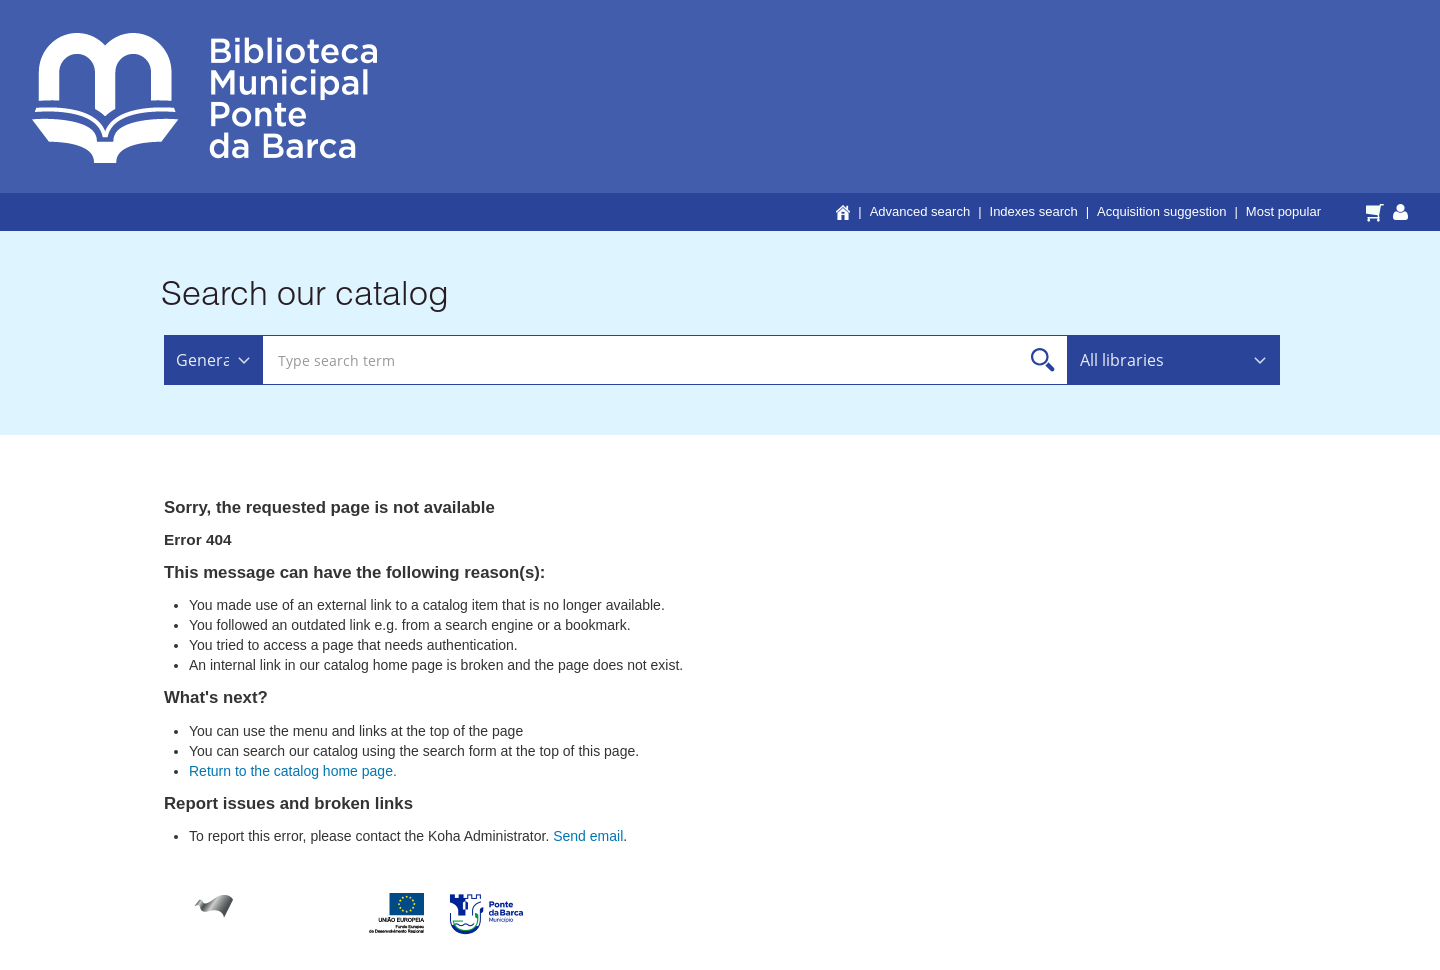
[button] (1377, 211)
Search (1043, 360)
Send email (588, 836)
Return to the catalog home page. (293, 771)
